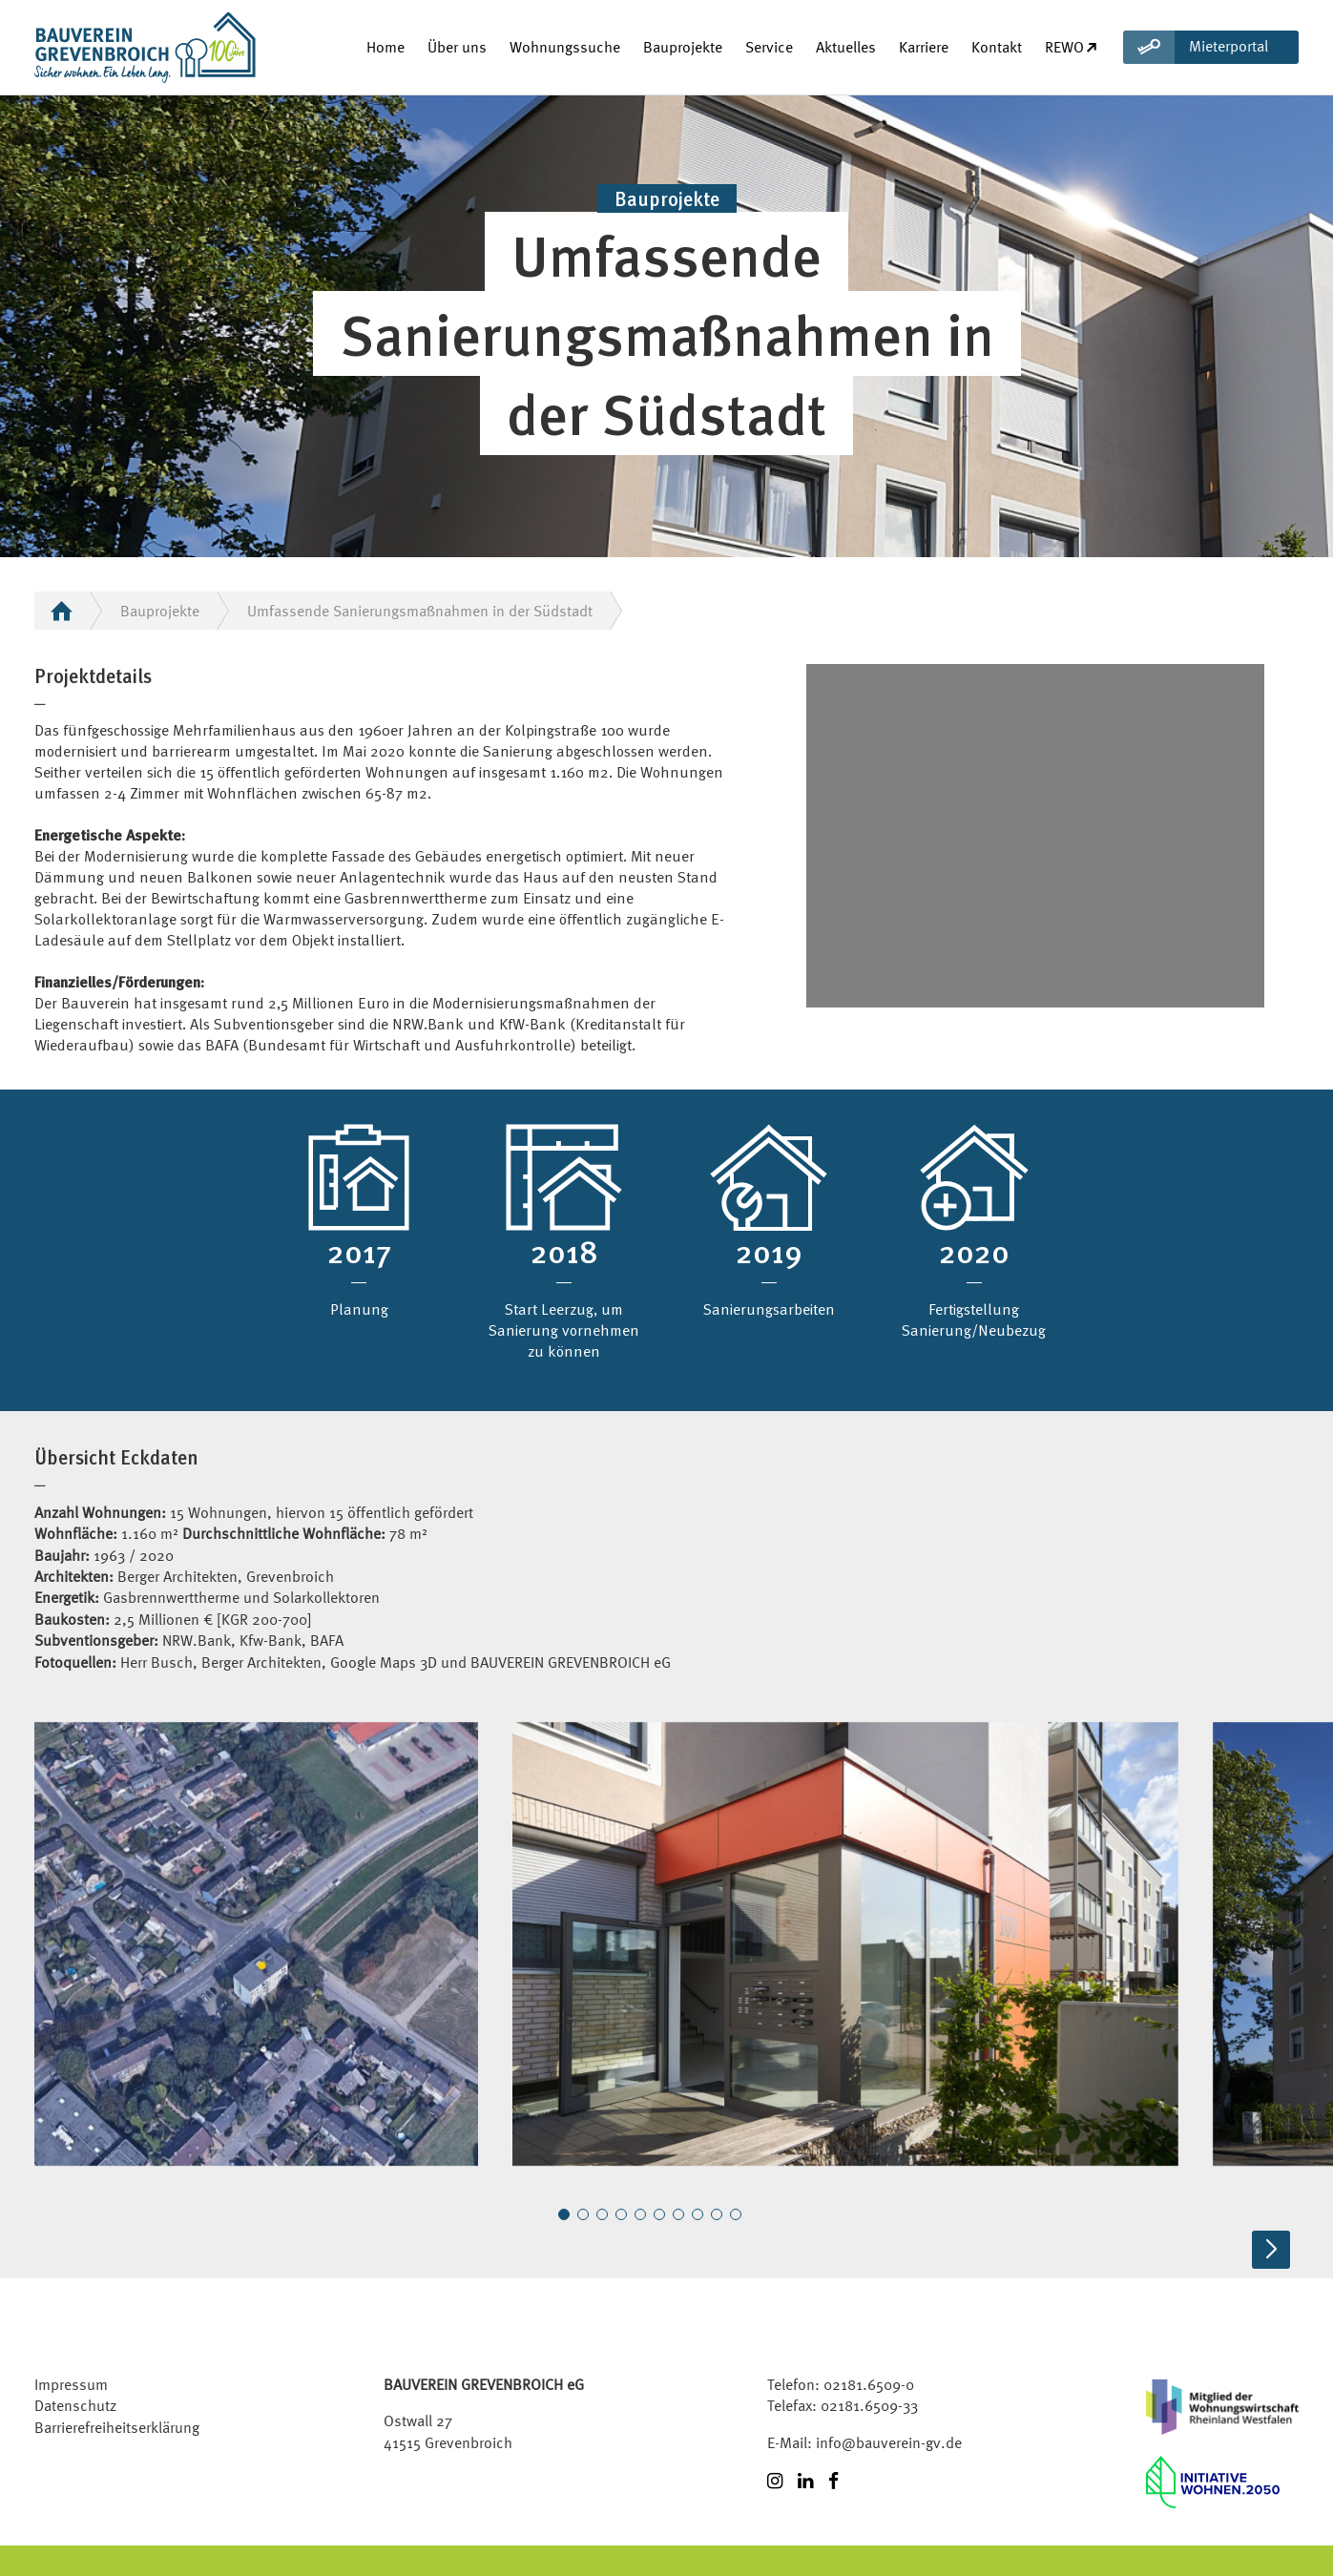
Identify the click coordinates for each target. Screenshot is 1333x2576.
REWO (1072, 46)
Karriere (923, 46)
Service (769, 46)
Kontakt (996, 46)
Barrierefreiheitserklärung (116, 2427)
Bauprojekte (682, 46)
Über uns (457, 46)
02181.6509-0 (868, 2384)
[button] (564, 2214)
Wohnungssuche (565, 46)
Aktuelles (846, 46)
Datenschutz (75, 2405)
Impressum (71, 2384)
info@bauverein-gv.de (889, 2442)
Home (385, 46)
